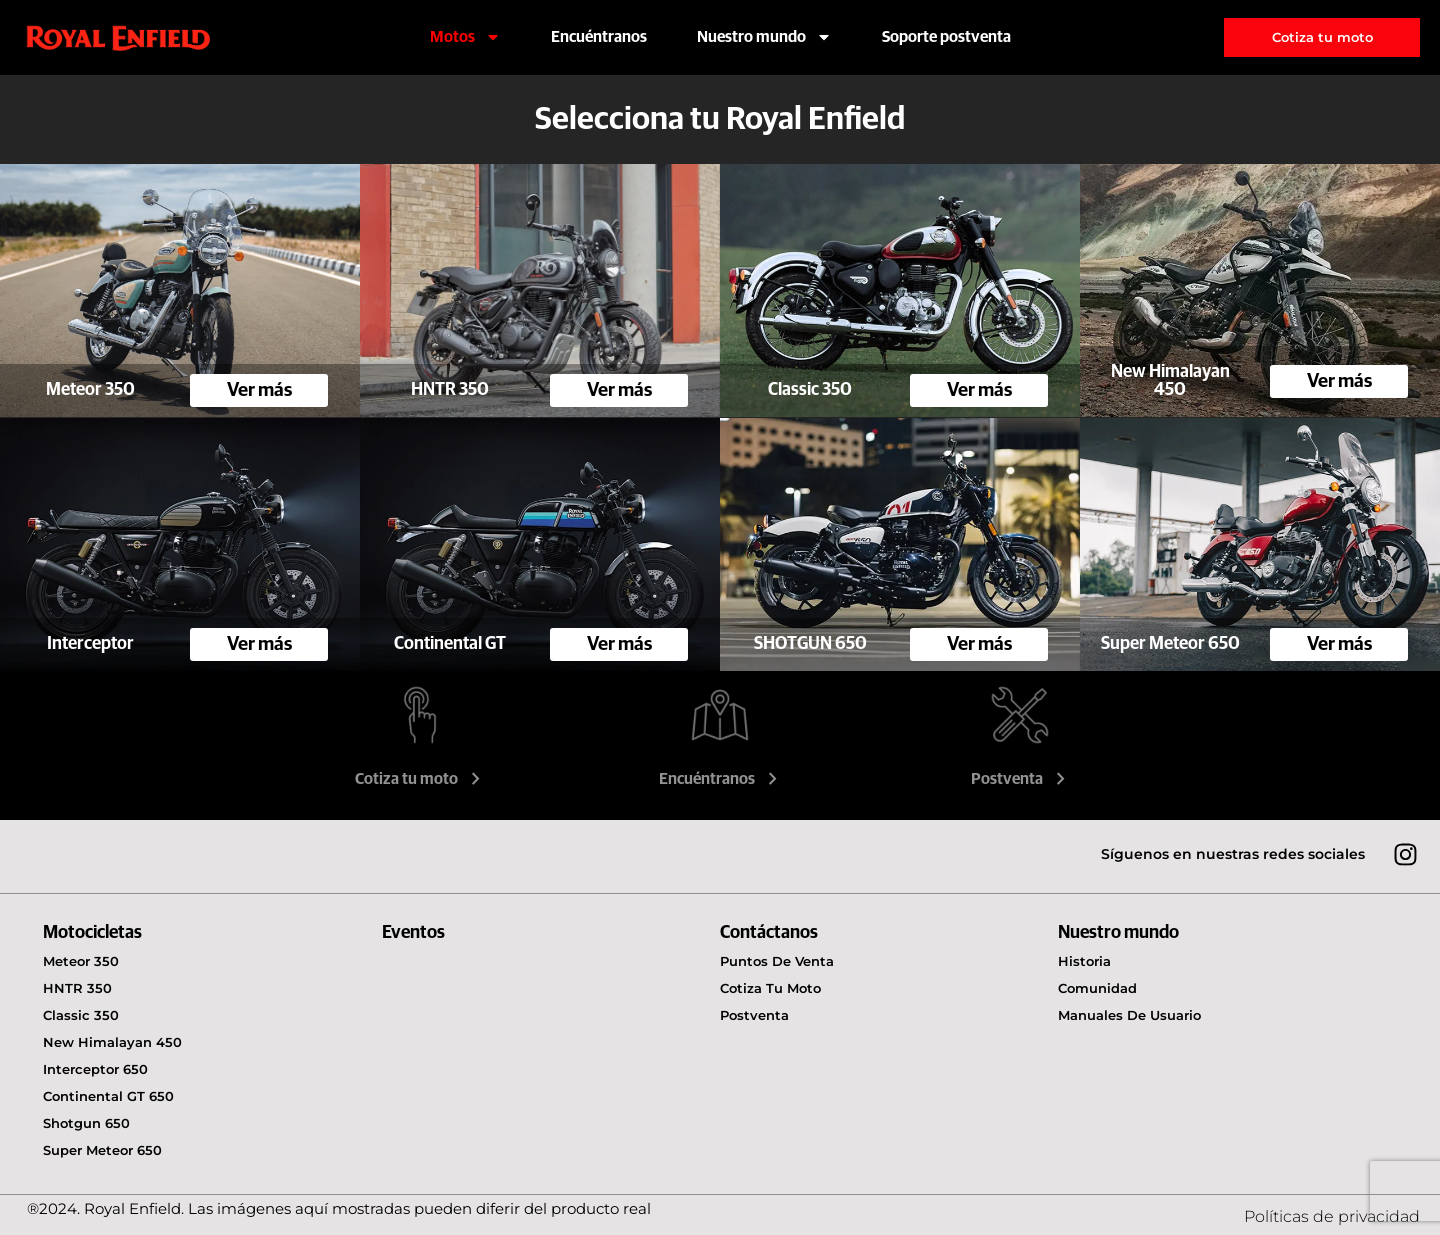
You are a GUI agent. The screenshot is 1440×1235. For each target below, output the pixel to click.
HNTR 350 (77, 988)
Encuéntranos (599, 37)
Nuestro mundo (764, 37)
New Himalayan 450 (112, 1042)
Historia (1084, 961)
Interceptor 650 (95, 1069)
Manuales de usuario (1129, 1015)
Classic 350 (81, 1015)
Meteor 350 (81, 961)
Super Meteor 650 (102, 1150)
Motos (465, 37)
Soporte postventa (946, 37)
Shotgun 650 (86, 1123)
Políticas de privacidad (1332, 1216)
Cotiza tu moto (420, 779)
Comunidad (1097, 988)
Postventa (1020, 779)
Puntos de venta (777, 961)
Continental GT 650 (108, 1096)
